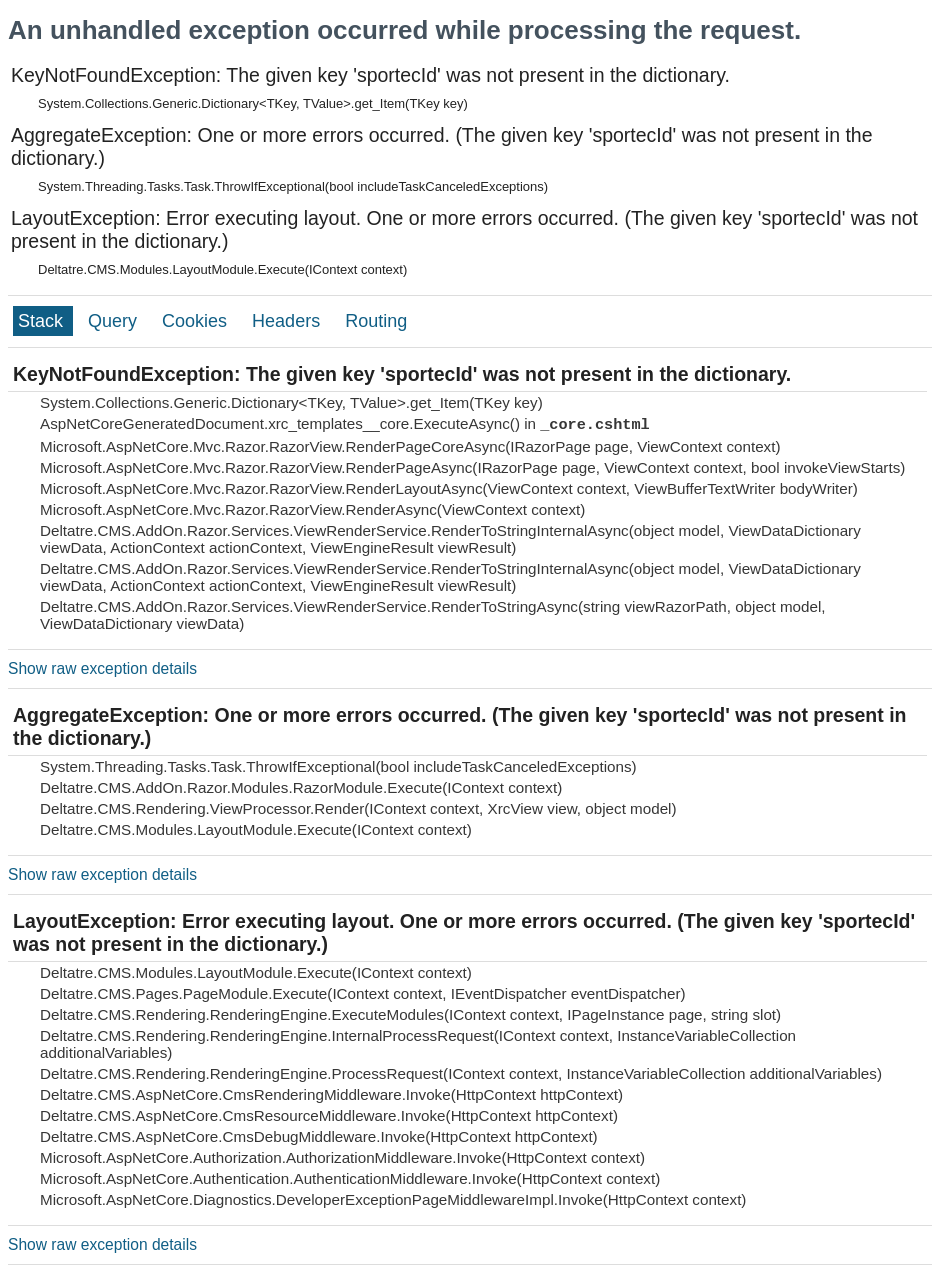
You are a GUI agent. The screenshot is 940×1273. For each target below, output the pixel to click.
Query (115, 321)
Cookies (197, 321)
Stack (43, 321)
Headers (288, 321)
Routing (376, 321)
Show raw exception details (102, 668)
